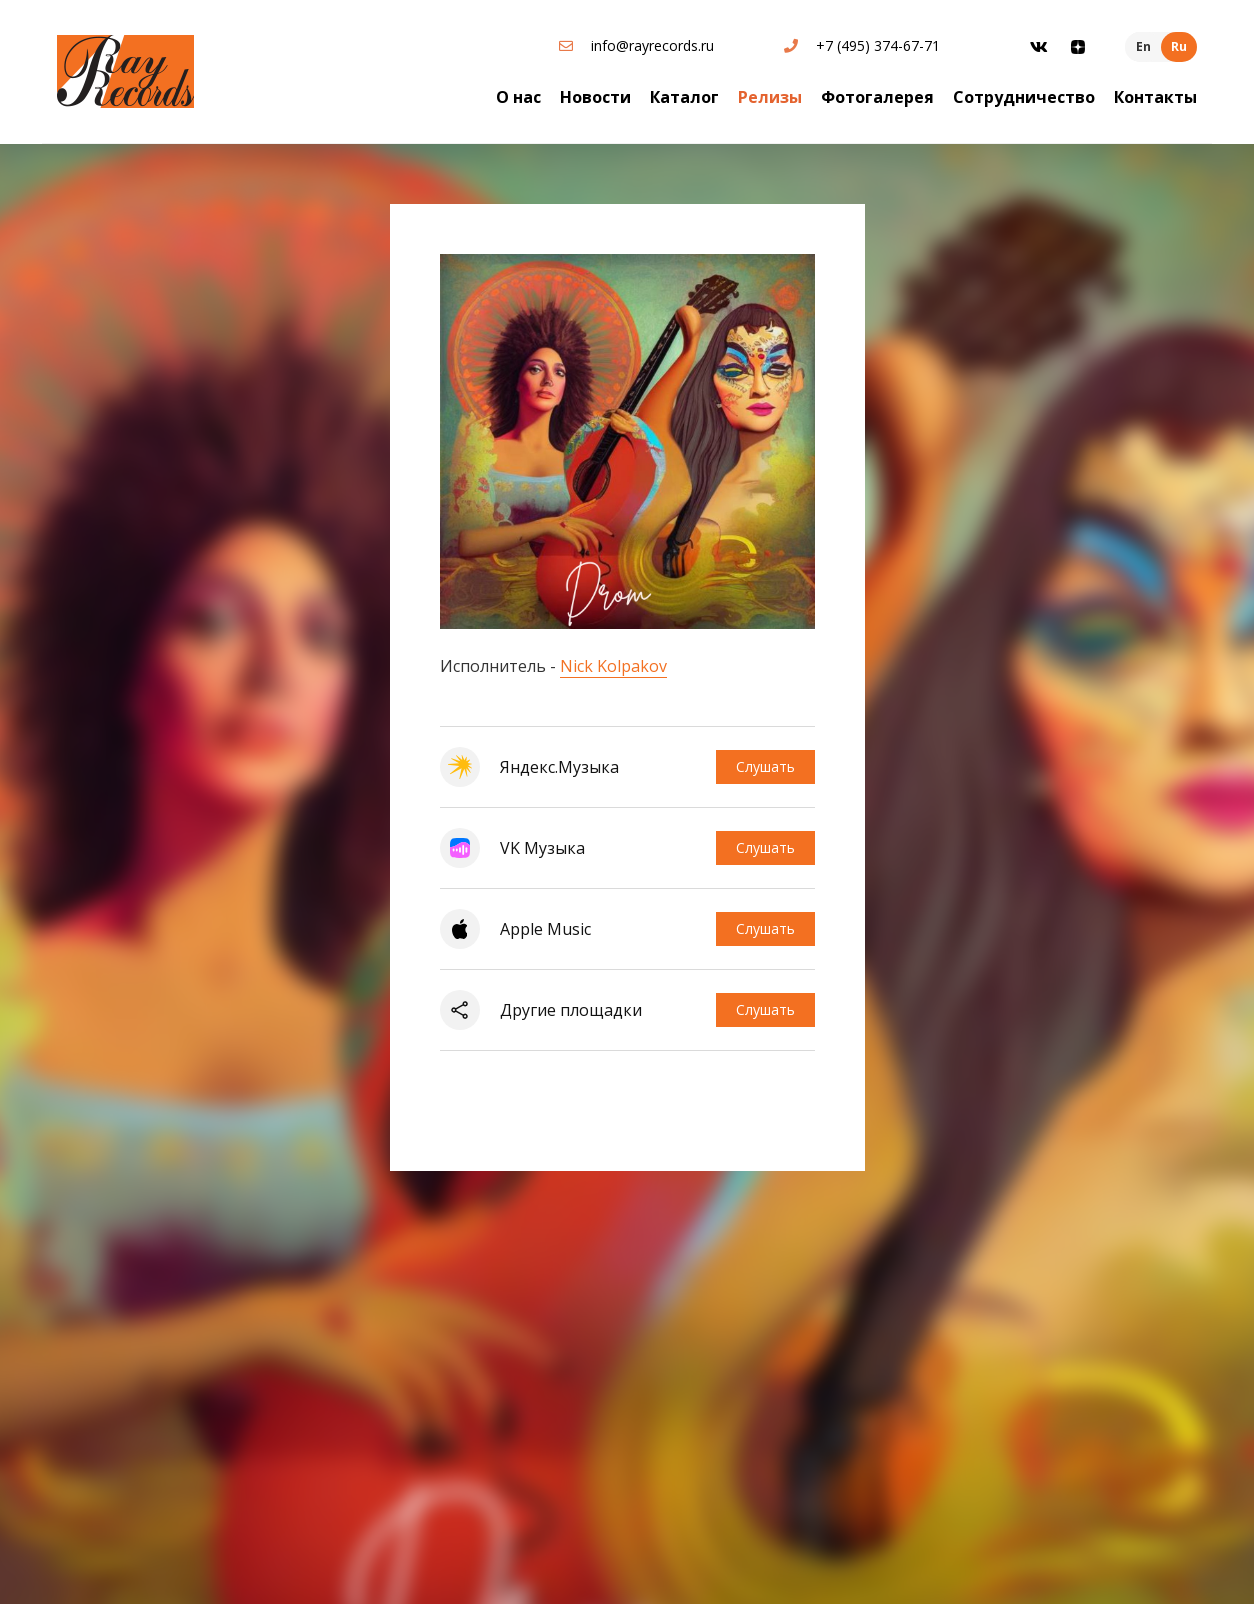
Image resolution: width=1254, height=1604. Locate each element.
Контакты (1155, 97)
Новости (595, 97)
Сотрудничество (1024, 97)
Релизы (770, 97)
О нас (518, 97)
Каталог (684, 97)
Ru (1179, 46)
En (1143, 46)
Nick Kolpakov (613, 666)
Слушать (765, 766)
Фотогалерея (877, 97)
